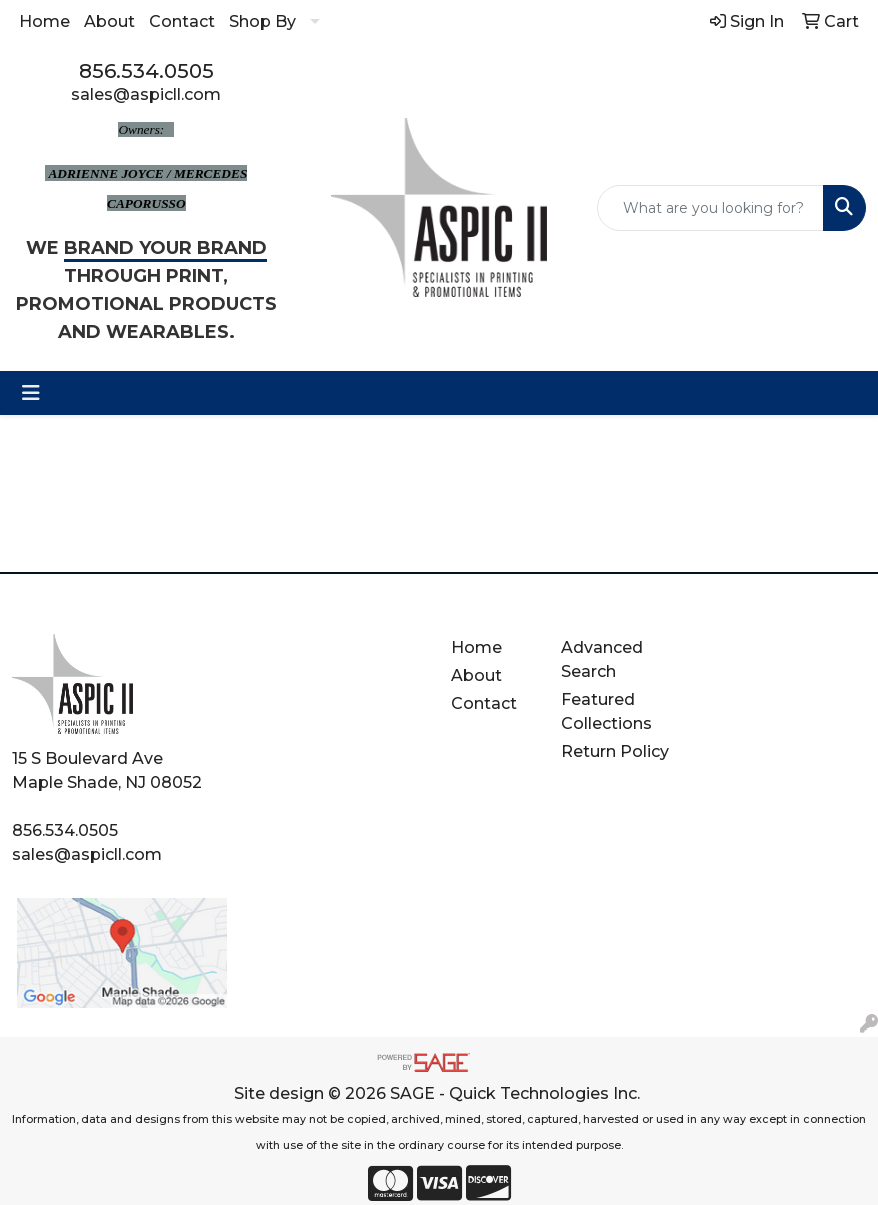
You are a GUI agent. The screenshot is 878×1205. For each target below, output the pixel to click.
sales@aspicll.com (146, 94)
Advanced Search (602, 659)
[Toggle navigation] (31, 393)
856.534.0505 (146, 71)
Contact (182, 21)
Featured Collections (606, 711)
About (109, 21)
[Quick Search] (710, 208)
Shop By (262, 21)
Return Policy (615, 751)
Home (44, 21)
